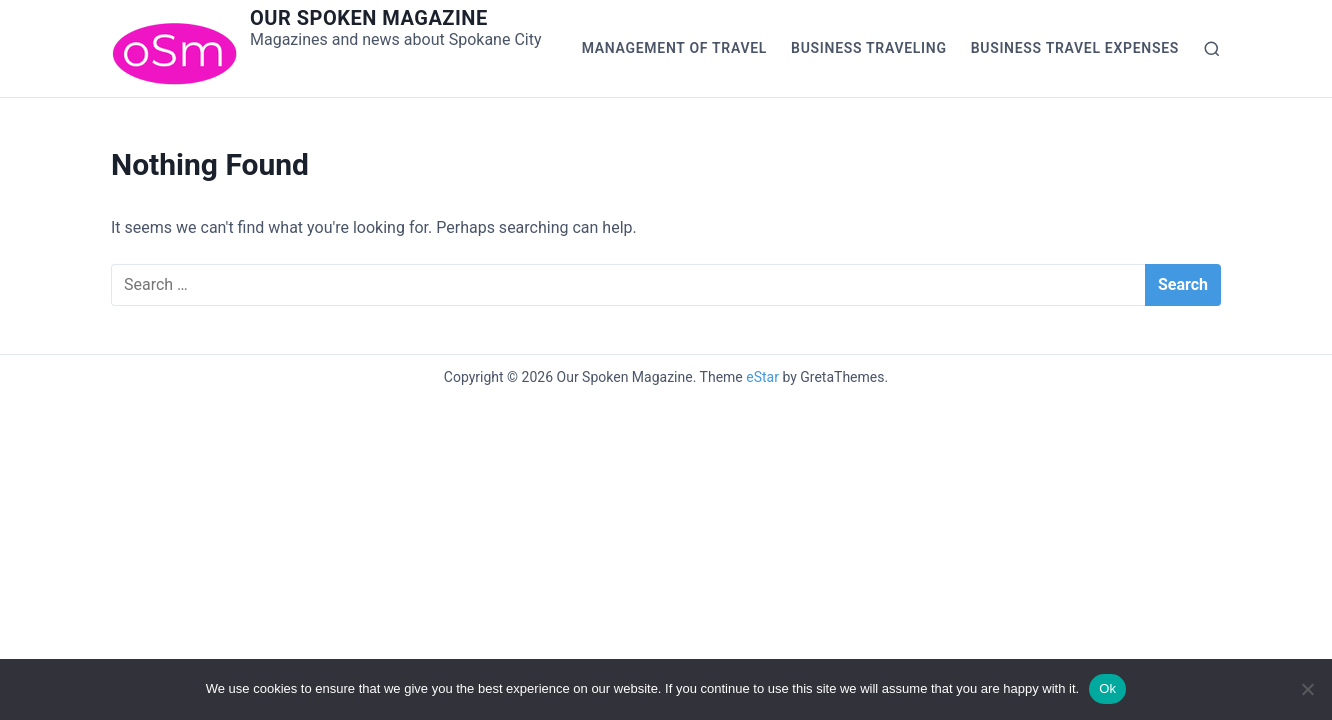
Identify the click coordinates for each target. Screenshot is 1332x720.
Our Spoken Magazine (369, 18)
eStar (762, 377)
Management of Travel (674, 48)
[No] (1307, 689)
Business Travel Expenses (1075, 48)
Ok (1107, 688)
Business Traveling (869, 48)
